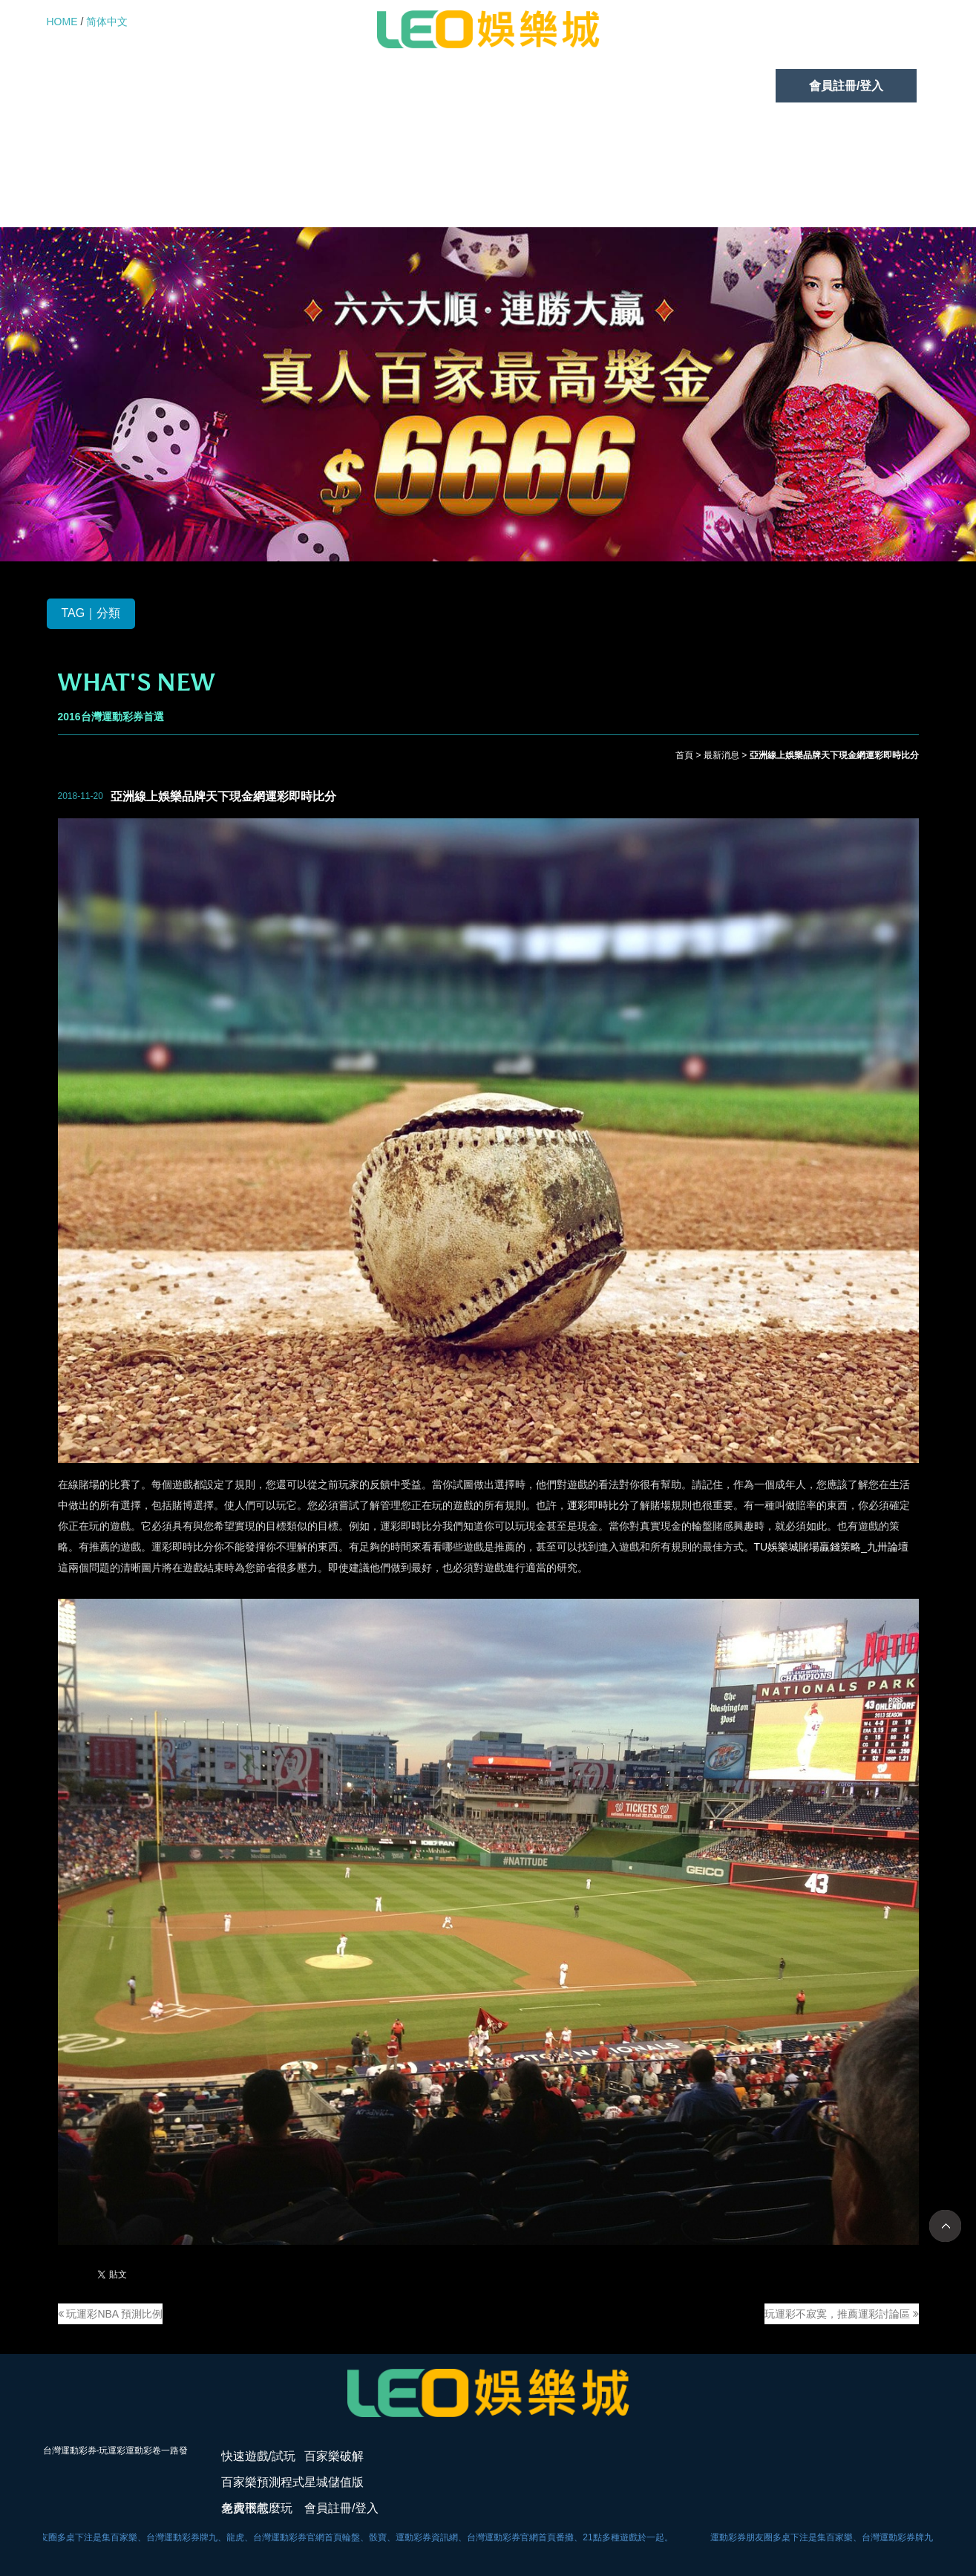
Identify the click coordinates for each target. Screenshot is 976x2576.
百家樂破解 (251, 85)
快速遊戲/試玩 (117, 85)
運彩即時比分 (598, 1505)
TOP (945, 2226)
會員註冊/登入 (846, 85)
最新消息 (721, 755)
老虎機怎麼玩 (706, 85)
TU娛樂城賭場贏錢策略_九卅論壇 (831, 1547)
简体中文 (107, 21)
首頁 (684, 755)
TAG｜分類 (91, 613)
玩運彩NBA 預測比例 (110, 2314)
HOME (62, 21)
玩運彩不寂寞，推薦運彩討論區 (841, 2314)
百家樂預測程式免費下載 (412, 85)
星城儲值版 (574, 85)
